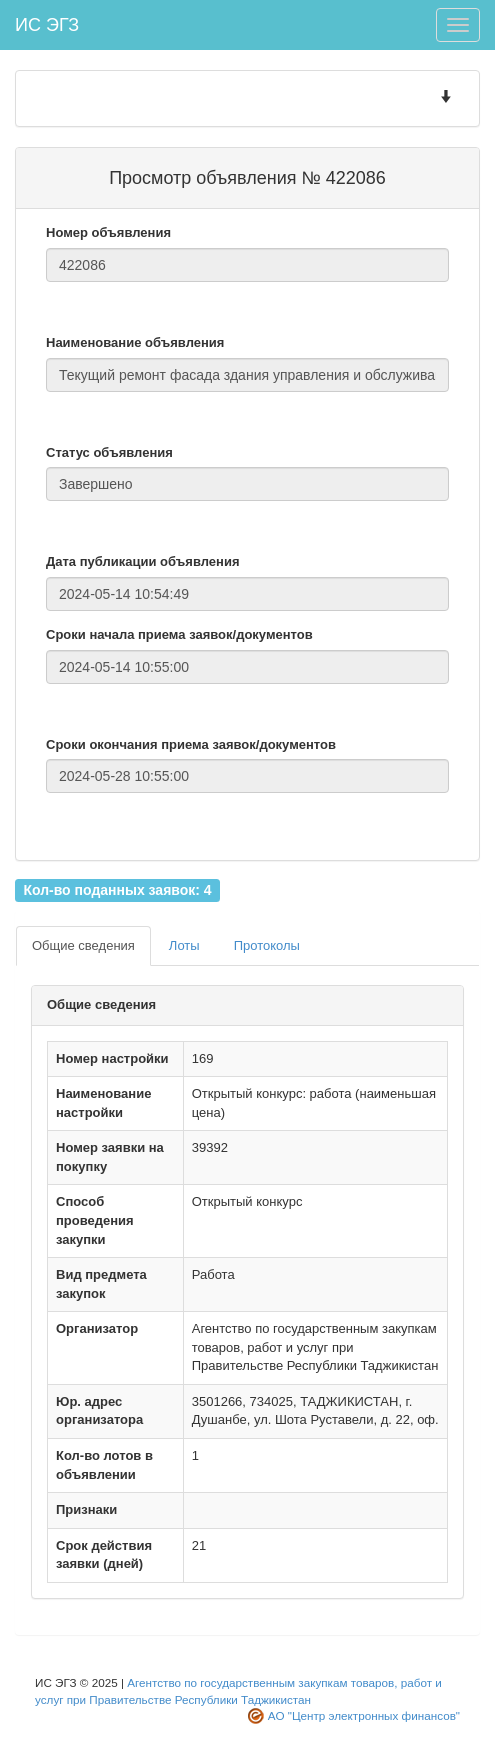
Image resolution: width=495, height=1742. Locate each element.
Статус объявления (109, 452)
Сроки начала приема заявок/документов (179, 634)
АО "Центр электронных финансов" (364, 1715)
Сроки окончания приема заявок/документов (191, 744)
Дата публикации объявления (143, 561)
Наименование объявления (135, 342)
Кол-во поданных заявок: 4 (117, 889)
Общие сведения (83, 945)
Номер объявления (108, 232)
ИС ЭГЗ (47, 25)
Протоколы (267, 945)
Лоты (184, 945)
